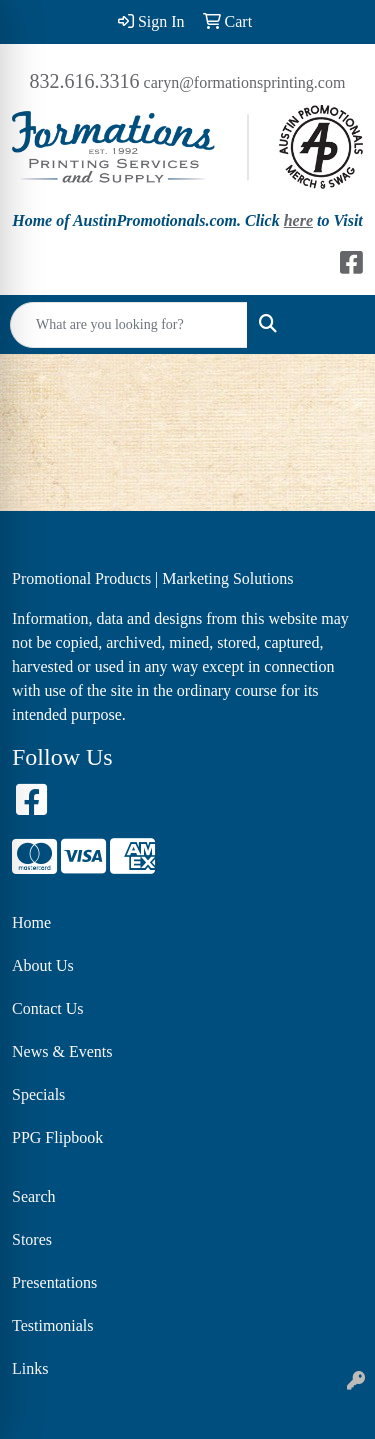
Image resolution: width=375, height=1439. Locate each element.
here (298, 220)
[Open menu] (335, 325)
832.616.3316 (85, 81)
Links (30, 1368)
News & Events (62, 1051)
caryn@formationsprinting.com (245, 82)
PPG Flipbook (57, 1137)
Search (34, 1196)
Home (31, 922)
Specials (38, 1094)
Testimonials (53, 1325)
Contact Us (48, 1008)
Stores (32, 1239)
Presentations (54, 1282)
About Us (43, 965)
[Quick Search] (129, 325)
